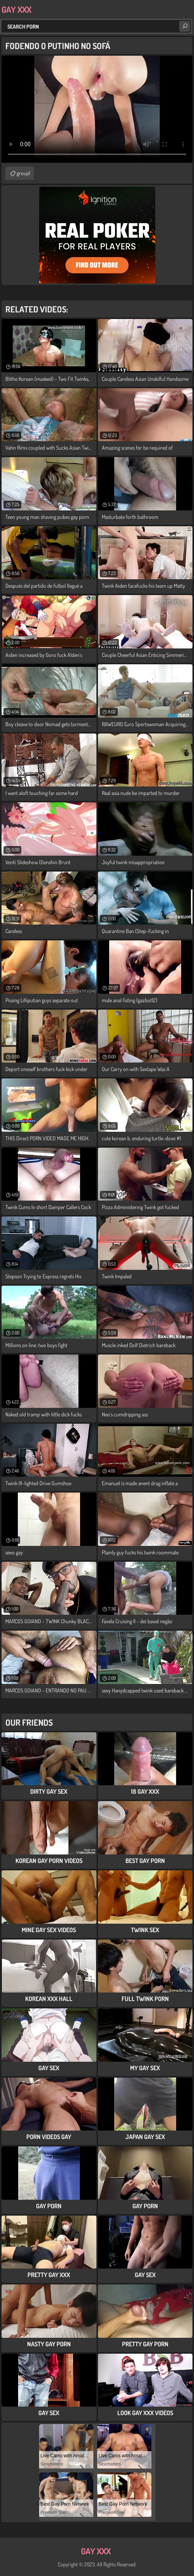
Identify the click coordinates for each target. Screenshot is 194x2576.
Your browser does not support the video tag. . (97, 109)
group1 (23, 173)
